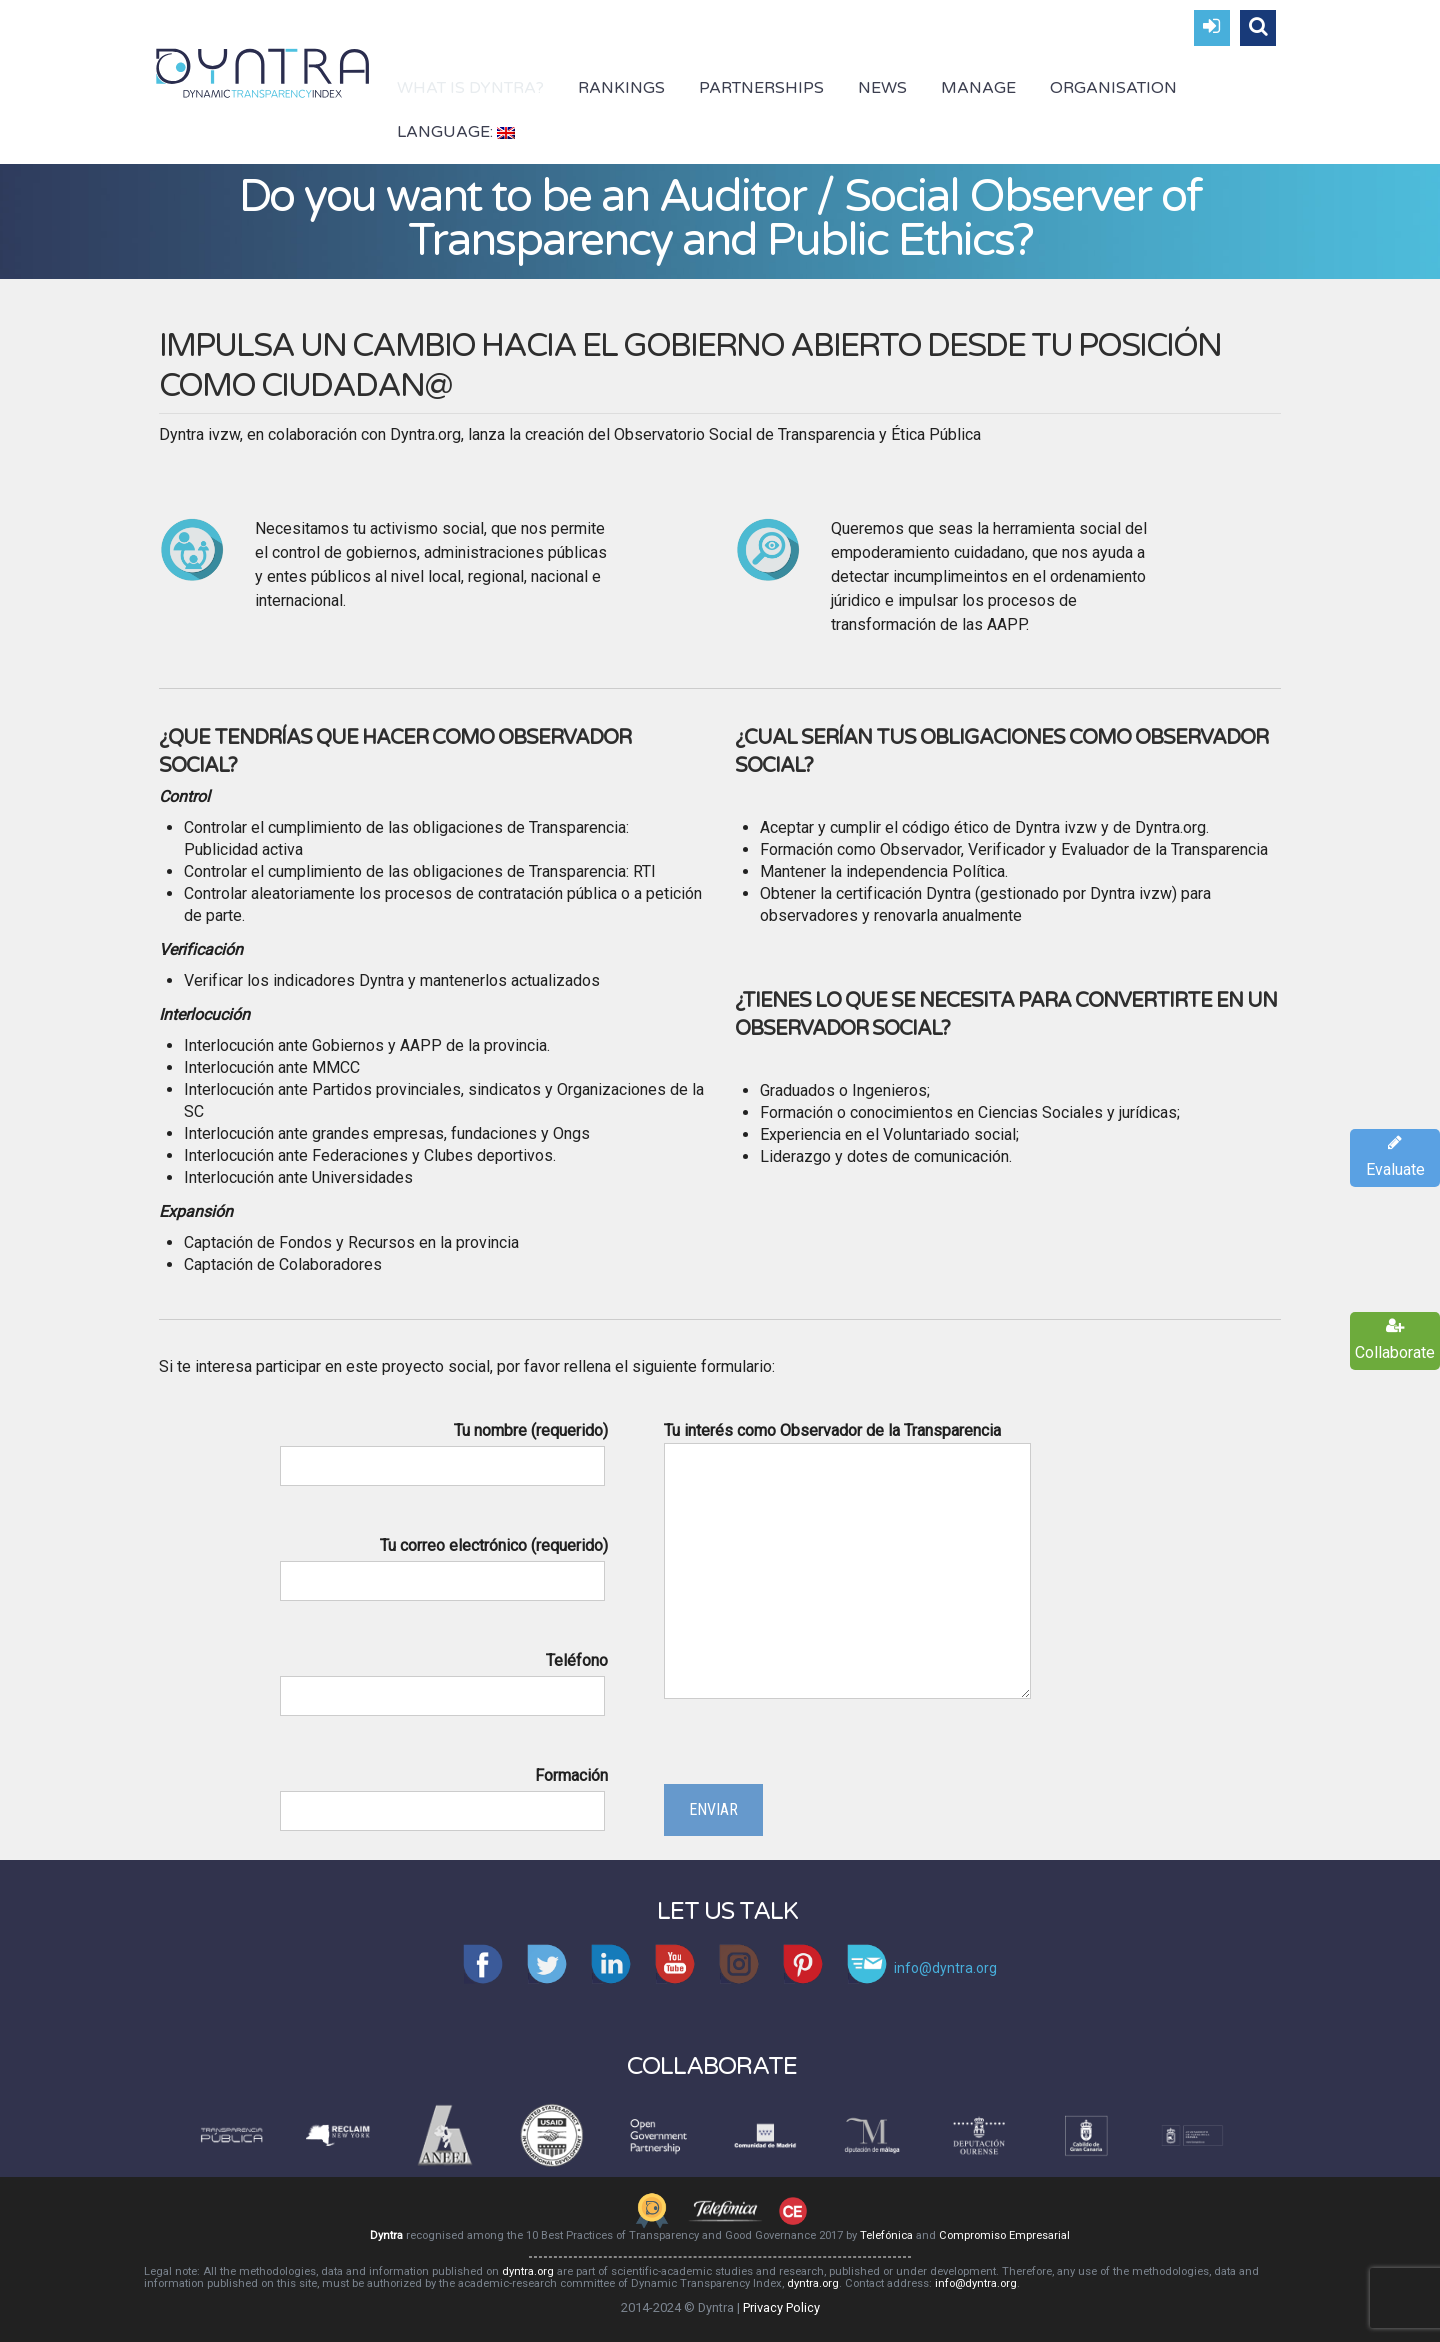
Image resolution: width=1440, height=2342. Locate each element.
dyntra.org (528, 2271)
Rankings (621, 88)
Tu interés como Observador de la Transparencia (847, 1562)
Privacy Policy (781, 2307)
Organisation (1113, 88)
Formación (442, 1793)
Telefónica (886, 2235)
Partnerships (761, 88)
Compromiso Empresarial (1004, 2235)
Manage (978, 88)
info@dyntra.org (976, 2283)
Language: (456, 132)
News (882, 88)
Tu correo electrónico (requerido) (442, 1563)
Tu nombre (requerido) (442, 1448)
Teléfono (442, 1678)
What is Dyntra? (470, 88)
